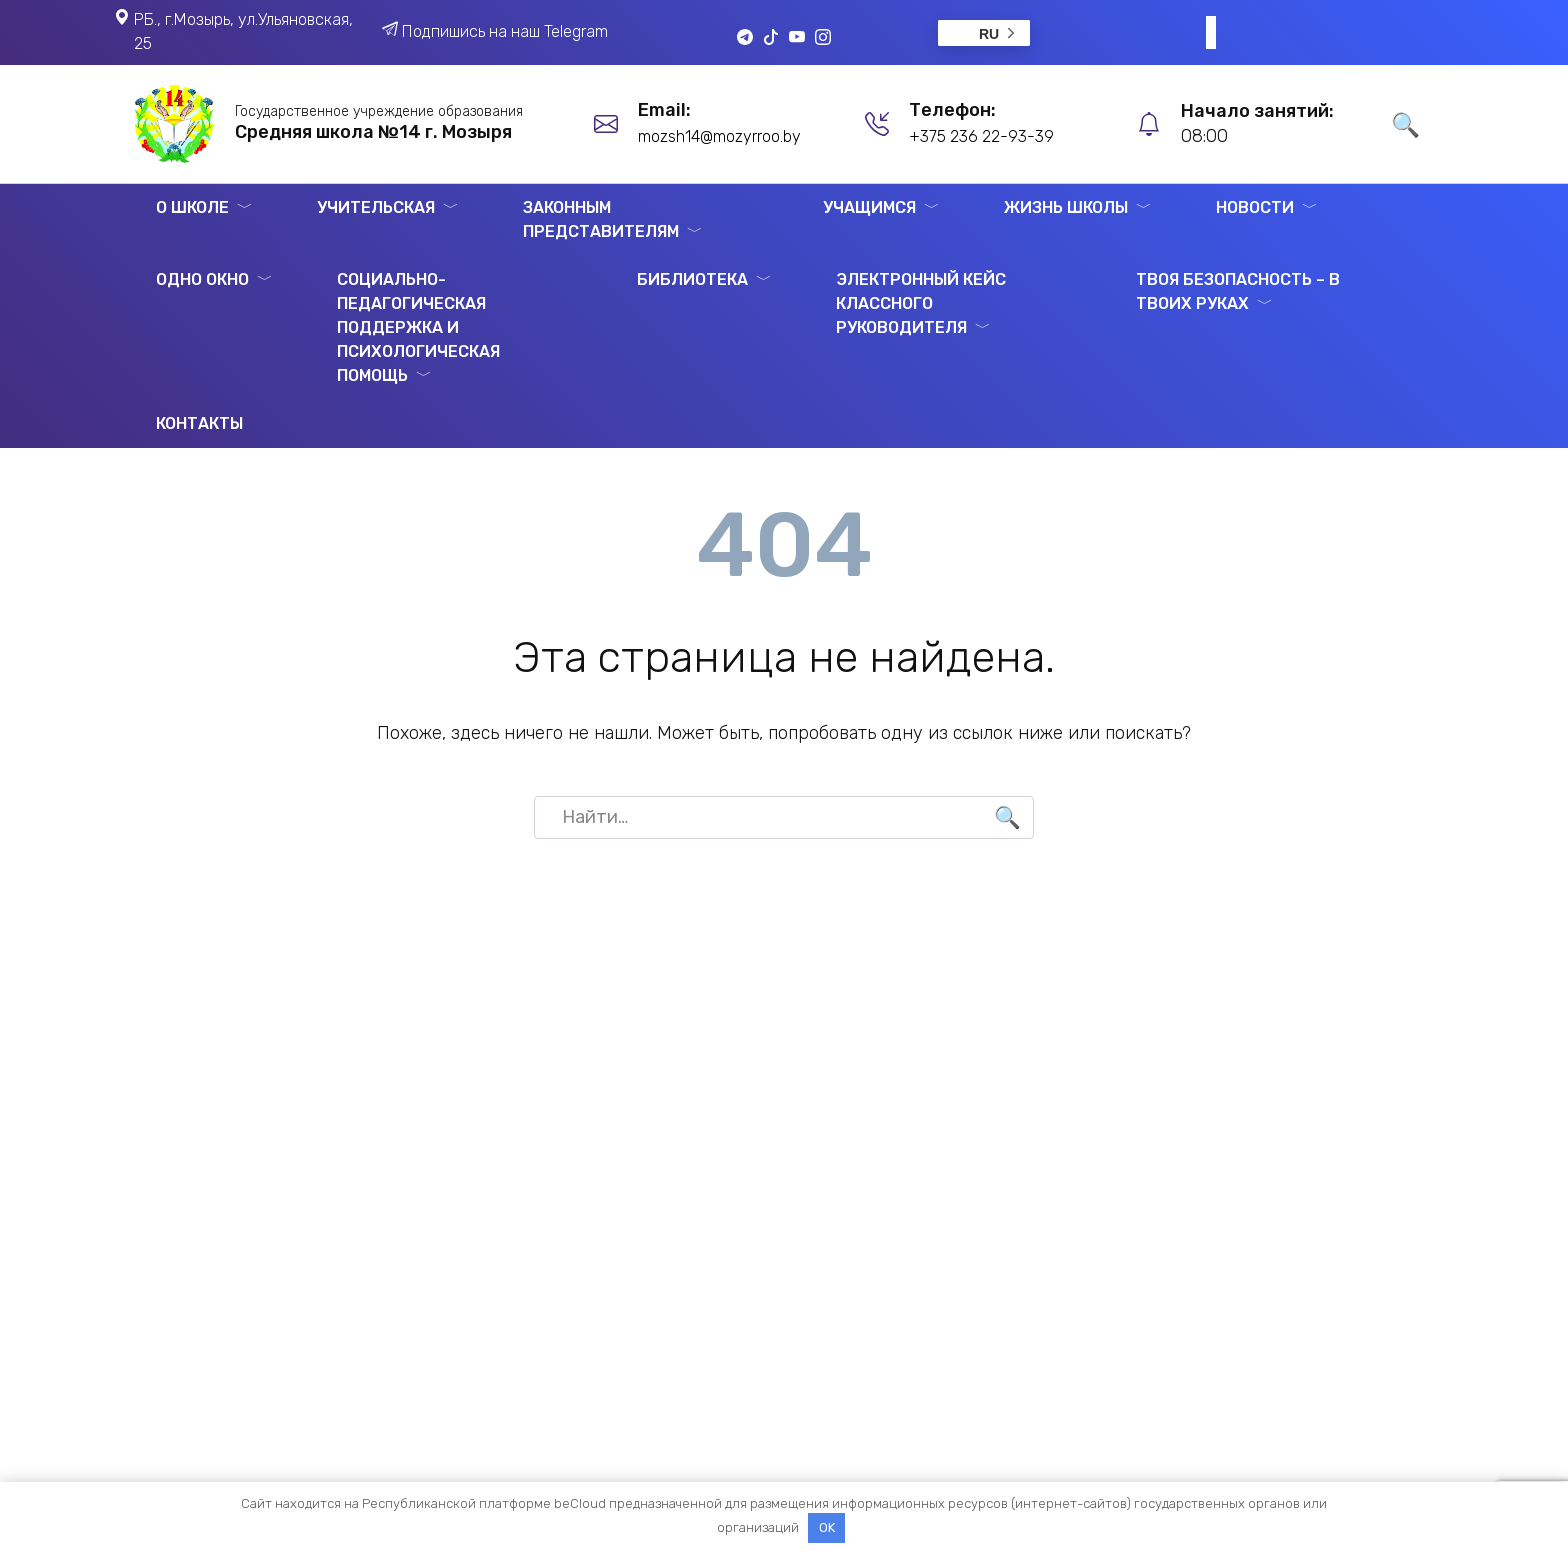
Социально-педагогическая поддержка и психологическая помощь (418, 327)
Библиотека (692, 279)
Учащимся (869, 207)
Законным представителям (601, 219)
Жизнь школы (1066, 207)
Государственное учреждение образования (379, 111)
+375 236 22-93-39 (981, 136)
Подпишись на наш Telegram (505, 31)
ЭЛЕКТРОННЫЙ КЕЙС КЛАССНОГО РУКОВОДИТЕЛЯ (921, 303)
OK (827, 1527)
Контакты (199, 423)
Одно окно (202, 279)
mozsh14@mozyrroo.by (719, 136)
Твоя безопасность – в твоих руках (1238, 291)
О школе (192, 207)
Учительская (376, 207)
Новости (1255, 207)
